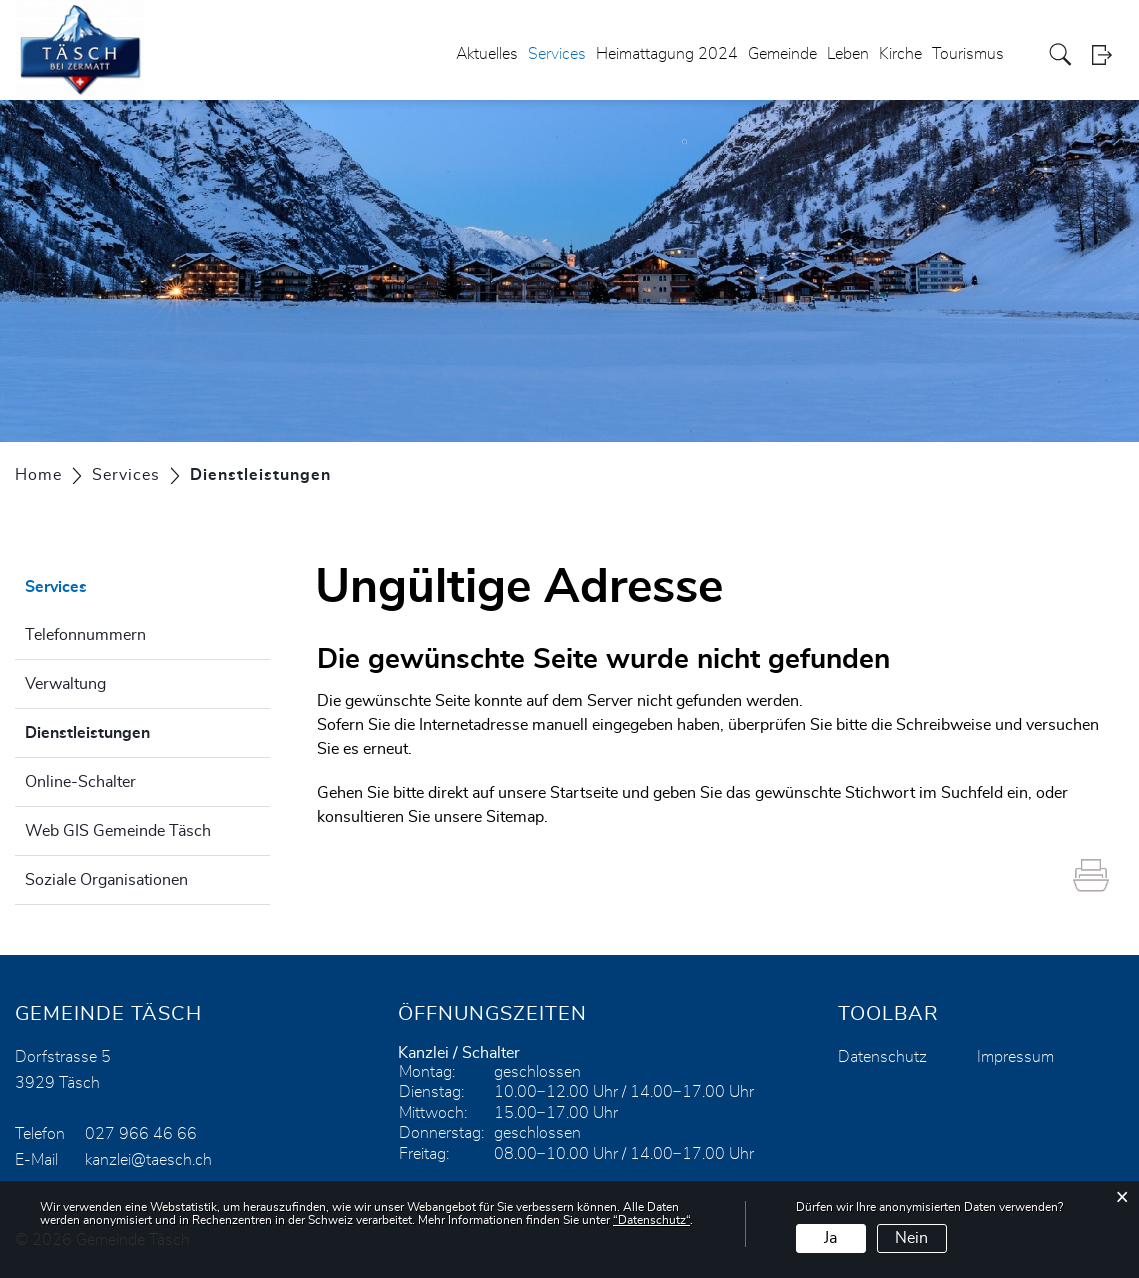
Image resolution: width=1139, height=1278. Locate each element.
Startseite (584, 793)
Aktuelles (487, 54)
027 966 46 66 (141, 1134)
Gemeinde (782, 54)
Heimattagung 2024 (667, 54)
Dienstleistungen (137, 730)
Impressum (1015, 1057)
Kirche (900, 54)
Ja (830, 1238)
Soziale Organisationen (106, 880)
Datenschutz (882, 1057)
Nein (911, 1238)
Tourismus (968, 54)
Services (557, 54)
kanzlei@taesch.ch (148, 1160)
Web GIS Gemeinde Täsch (118, 831)
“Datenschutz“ (651, 1220)
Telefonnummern (85, 635)
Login (1108, 54)
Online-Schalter (80, 782)
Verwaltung (65, 684)
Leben (848, 54)
